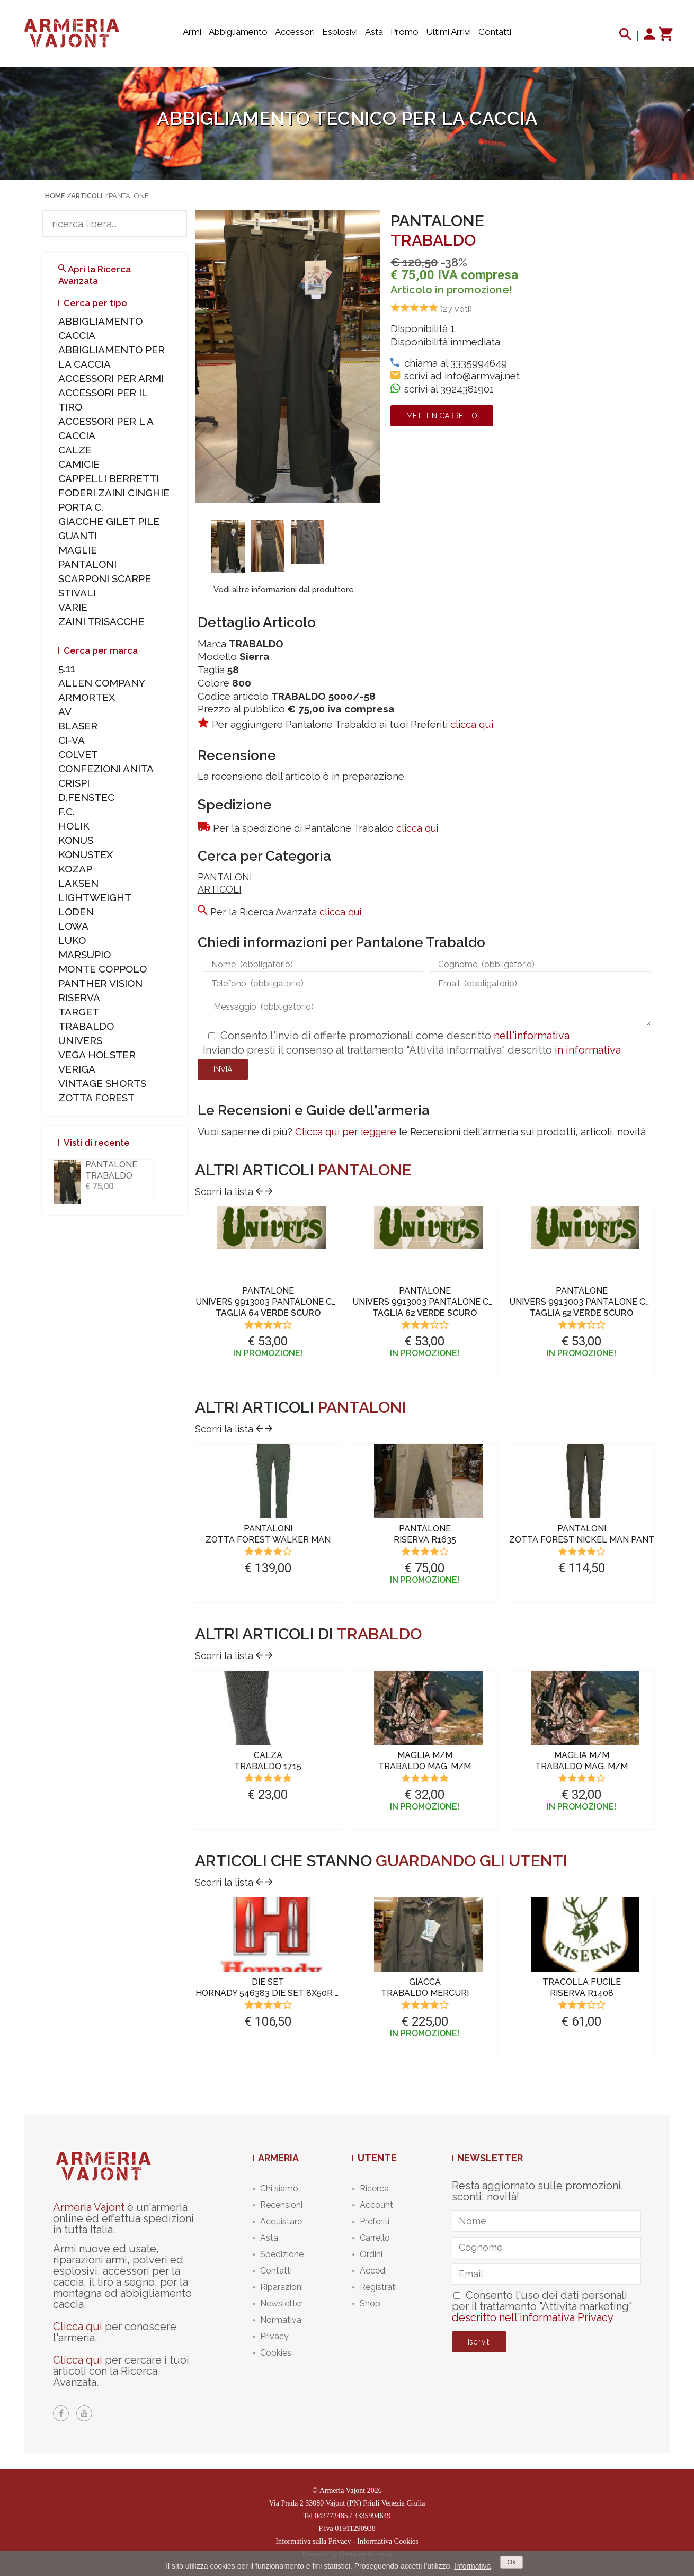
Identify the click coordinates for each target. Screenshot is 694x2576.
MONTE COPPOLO (102, 969)
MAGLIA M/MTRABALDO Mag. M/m (424, 1760)
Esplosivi (340, 31)
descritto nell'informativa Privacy (532, 2317)
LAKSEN (78, 883)
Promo (404, 31)
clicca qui (471, 724)
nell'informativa (532, 1035)
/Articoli (84, 196)
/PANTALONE (126, 196)
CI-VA (71, 740)
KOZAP (75, 869)
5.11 (66, 668)
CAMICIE (79, 464)
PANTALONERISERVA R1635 (425, 1534)
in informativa (588, 1050)
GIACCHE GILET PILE (108, 521)
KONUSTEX (85, 854)
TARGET (78, 1012)
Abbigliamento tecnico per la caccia (347, 118)
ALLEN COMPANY (101, 683)
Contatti (494, 31)
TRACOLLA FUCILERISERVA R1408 (581, 1987)
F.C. (66, 811)
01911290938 (355, 2529)
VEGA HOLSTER (97, 1054)
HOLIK (74, 826)
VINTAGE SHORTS (102, 1083)
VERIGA (76, 1069)
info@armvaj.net (482, 375)
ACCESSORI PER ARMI (111, 378)
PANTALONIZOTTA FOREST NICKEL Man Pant (581, 1534)
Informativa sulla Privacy (313, 2541)
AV (65, 711)
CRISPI (74, 783)
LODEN (76, 911)
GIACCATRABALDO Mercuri (425, 1987)
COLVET (78, 754)
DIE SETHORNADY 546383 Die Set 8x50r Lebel (278, 1987)
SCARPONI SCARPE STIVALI (104, 586)
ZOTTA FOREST (96, 1097)
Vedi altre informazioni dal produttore (283, 589)
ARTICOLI (220, 889)
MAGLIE (77, 550)
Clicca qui (77, 2326)
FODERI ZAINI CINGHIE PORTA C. (114, 500)
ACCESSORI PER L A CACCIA (105, 428)
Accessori (295, 31)
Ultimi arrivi (448, 31)
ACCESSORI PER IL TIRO (102, 400)
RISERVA (79, 997)
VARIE (72, 607)
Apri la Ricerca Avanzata (94, 275)
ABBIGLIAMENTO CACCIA (100, 328)
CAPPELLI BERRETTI (108, 478)
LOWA (73, 926)
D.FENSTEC (86, 797)
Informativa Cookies (387, 2541)
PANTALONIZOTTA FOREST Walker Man (268, 1534)
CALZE (75, 450)
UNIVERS (80, 1040)
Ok (511, 2562)
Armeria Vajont (88, 2207)
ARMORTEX (86, 697)
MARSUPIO (84, 954)
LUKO (72, 940)
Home (55, 196)
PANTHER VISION (100, 983)
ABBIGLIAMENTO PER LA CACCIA (111, 357)
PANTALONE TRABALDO (111, 1170)
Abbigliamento (238, 31)
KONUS (75, 840)
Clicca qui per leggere (345, 1131)
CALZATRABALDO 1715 (267, 1760)
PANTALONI (225, 877)
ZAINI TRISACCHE (101, 621)
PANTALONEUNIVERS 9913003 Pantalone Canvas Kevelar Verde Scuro (329, 1302)
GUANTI (77, 535)
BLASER (77, 726)
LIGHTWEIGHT (94, 897)
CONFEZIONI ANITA (106, 768)
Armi (192, 31)
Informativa (472, 2566)
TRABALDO (433, 240)
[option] (228, 546)
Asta (374, 31)
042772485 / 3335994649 (353, 2516)
